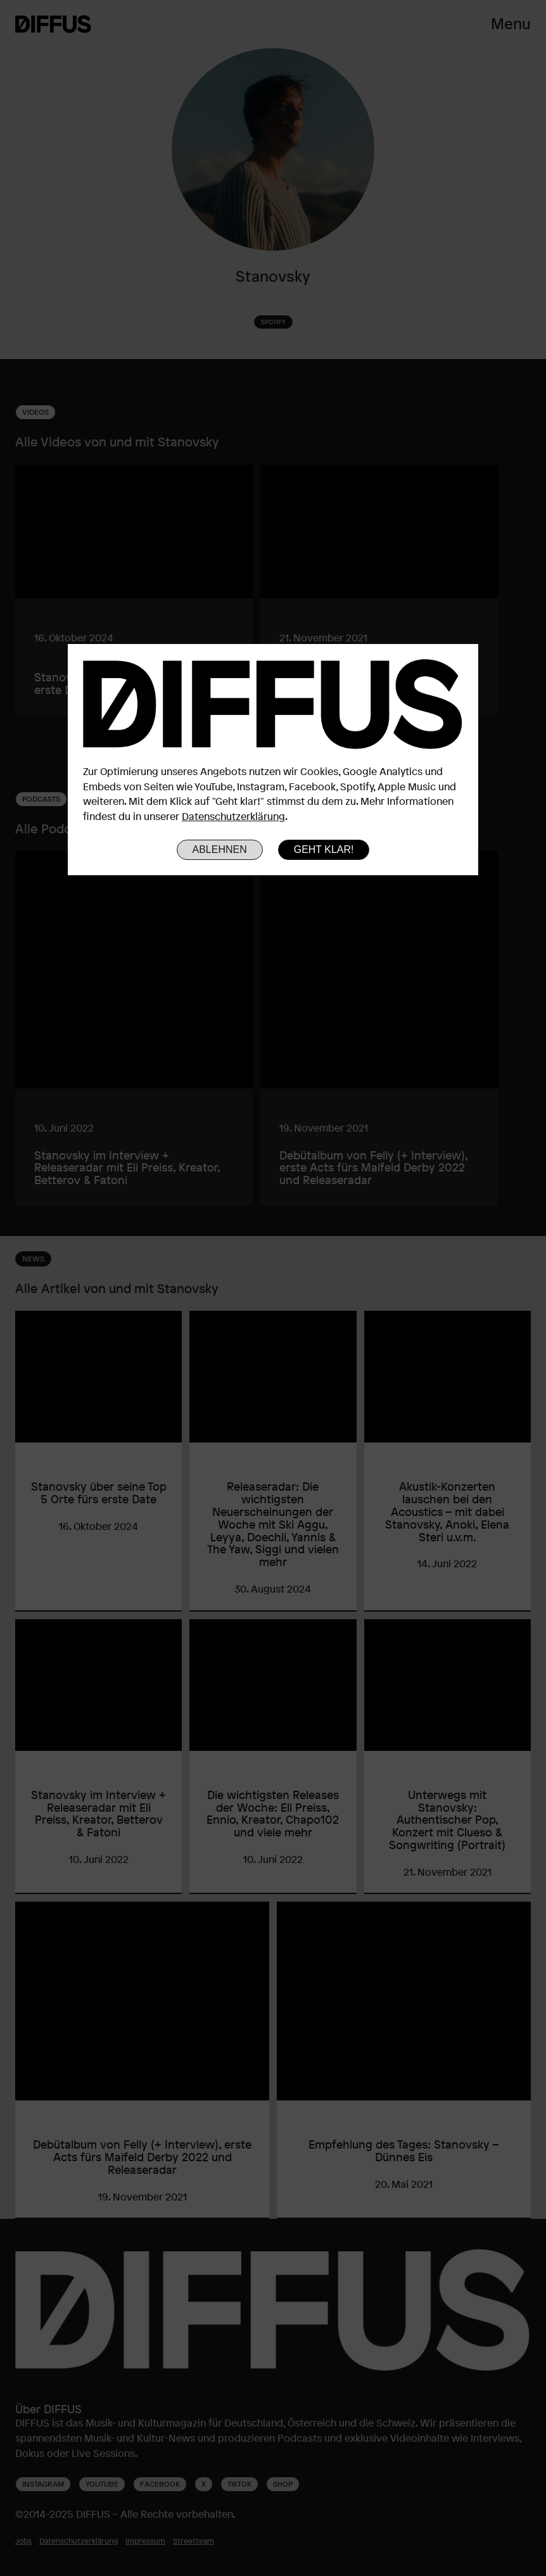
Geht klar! (324, 849)
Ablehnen (220, 849)
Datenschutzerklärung (233, 816)
